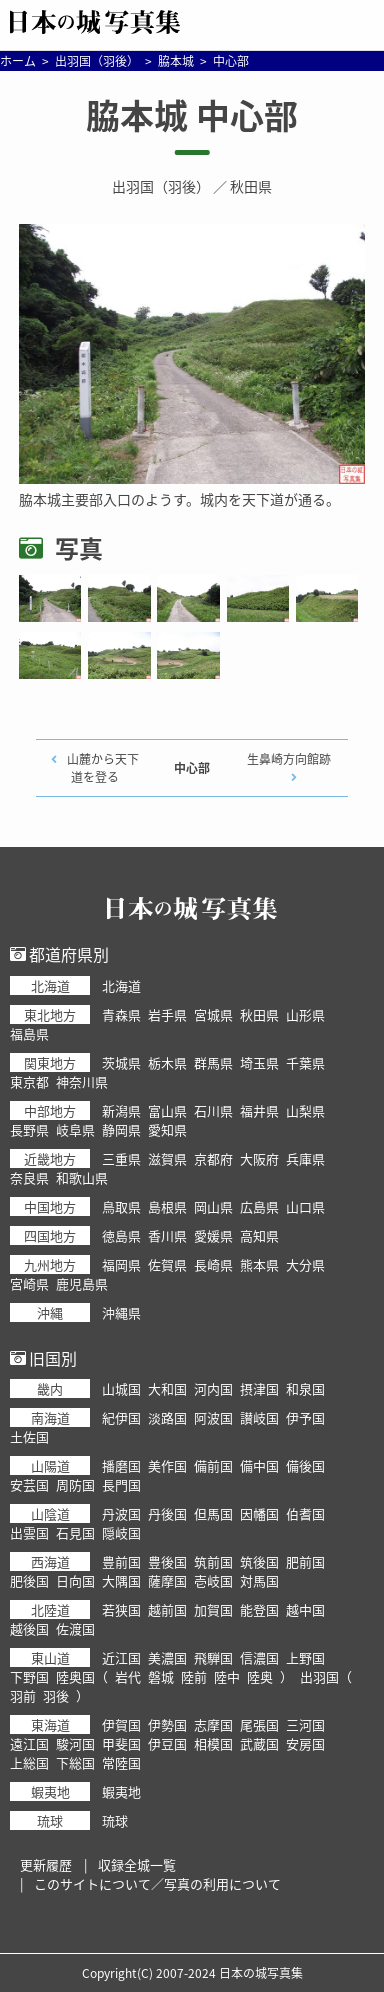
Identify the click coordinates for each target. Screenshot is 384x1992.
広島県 (259, 1206)
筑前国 (213, 1561)
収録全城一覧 (137, 1864)
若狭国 (121, 1609)
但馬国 (213, 1513)
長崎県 (213, 1264)
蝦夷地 (121, 1791)
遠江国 (29, 1743)
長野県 (29, 1129)
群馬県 (213, 1062)
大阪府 (259, 1158)
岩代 (128, 1676)
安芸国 (29, 1484)
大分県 (305, 1264)
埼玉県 (259, 1062)
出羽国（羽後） (161, 186)
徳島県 (121, 1235)
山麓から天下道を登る (103, 768)
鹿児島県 (82, 1283)
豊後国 (167, 1561)
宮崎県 (29, 1283)
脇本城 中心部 (192, 115)
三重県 (121, 1158)
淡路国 (167, 1417)
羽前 (23, 1695)
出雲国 (29, 1532)
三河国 (305, 1724)
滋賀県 (167, 1158)
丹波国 (121, 1513)
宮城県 (213, 1014)
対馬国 (259, 1580)
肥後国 (29, 1580)
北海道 (121, 985)
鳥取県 (121, 1206)
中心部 (192, 768)
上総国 (29, 1762)
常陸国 (121, 1762)
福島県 (29, 1033)
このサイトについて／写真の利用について (157, 1883)
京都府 (213, 1158)
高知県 (259, 1235)
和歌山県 (82, 1177)
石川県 (213, 1110)
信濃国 (259, 1657)
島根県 (167, 1206)
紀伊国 (121, 1417)
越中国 (305, 1609)
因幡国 (259, 1513)
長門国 (121, 1484)
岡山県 (213, 1206)
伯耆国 (305, 1513)
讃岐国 (259, 1417)
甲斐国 (121, 1743)
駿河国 (75, 1743)
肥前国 (305, 1561)
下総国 (75, 1762)
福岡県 (121, 1264)
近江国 (121, 1657)
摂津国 (259, 1388)
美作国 (167, 1465)
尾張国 (259, 1724)
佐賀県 (167, 1264)
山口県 (305, 1206)
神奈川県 (82, 1081)
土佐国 (29, 1436)
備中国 (259, 1465)
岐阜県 (75, 1129)
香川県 (167, 1235)
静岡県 (121, 1129)
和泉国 (305, 1388)
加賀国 (213, 1609)
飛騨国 (213, 1657)
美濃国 (167, 1657)
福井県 (259, 1110)
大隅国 (121, 1580)
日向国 (75, 1580)
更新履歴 (46, 1864)
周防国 (75, 1484)
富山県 (167, 1110)
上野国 (305, 1657)
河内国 (213, 1388)
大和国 (167, 1388)
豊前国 (121, 1561)
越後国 (29, 1628)
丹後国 (167, 1513)
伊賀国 (121, 1724)
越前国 (167, 1609)
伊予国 (305, 1417)
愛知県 (167, 1129)
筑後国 (259, 1561)
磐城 (161, 1676)
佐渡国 (75, 1628)
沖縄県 (121, 1312)
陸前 (194, 1676)
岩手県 (167, 1014)
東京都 (29, 1081)
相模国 (213, 1743)
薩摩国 (167, 1580)
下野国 (29, 1676)
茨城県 (121, 1062)
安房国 (305, 1743)
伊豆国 (167, 1743)
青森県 (121, 1014)
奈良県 (29, 1177)
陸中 (227, 1676)
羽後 (56, 1695)
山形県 (305, 1014)
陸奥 (260, 1676)
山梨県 (305, 1110)
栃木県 (167, 1062)
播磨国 (121, 1465)
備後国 (305, 1465)
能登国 (259, 1609)
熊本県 (259, 1264)
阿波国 (213, 1417)
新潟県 (121, 1110)
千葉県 (305, 1062)
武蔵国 (259, 1743)
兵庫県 (305, 1158)
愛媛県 (213, 1235)
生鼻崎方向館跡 (289, 759)
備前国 (213, 1465)
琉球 (115, 1820)
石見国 (75, 1532)
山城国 (121, 1388)
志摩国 (213, 1724)
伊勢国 (167, 1724)
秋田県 (251, 186)
